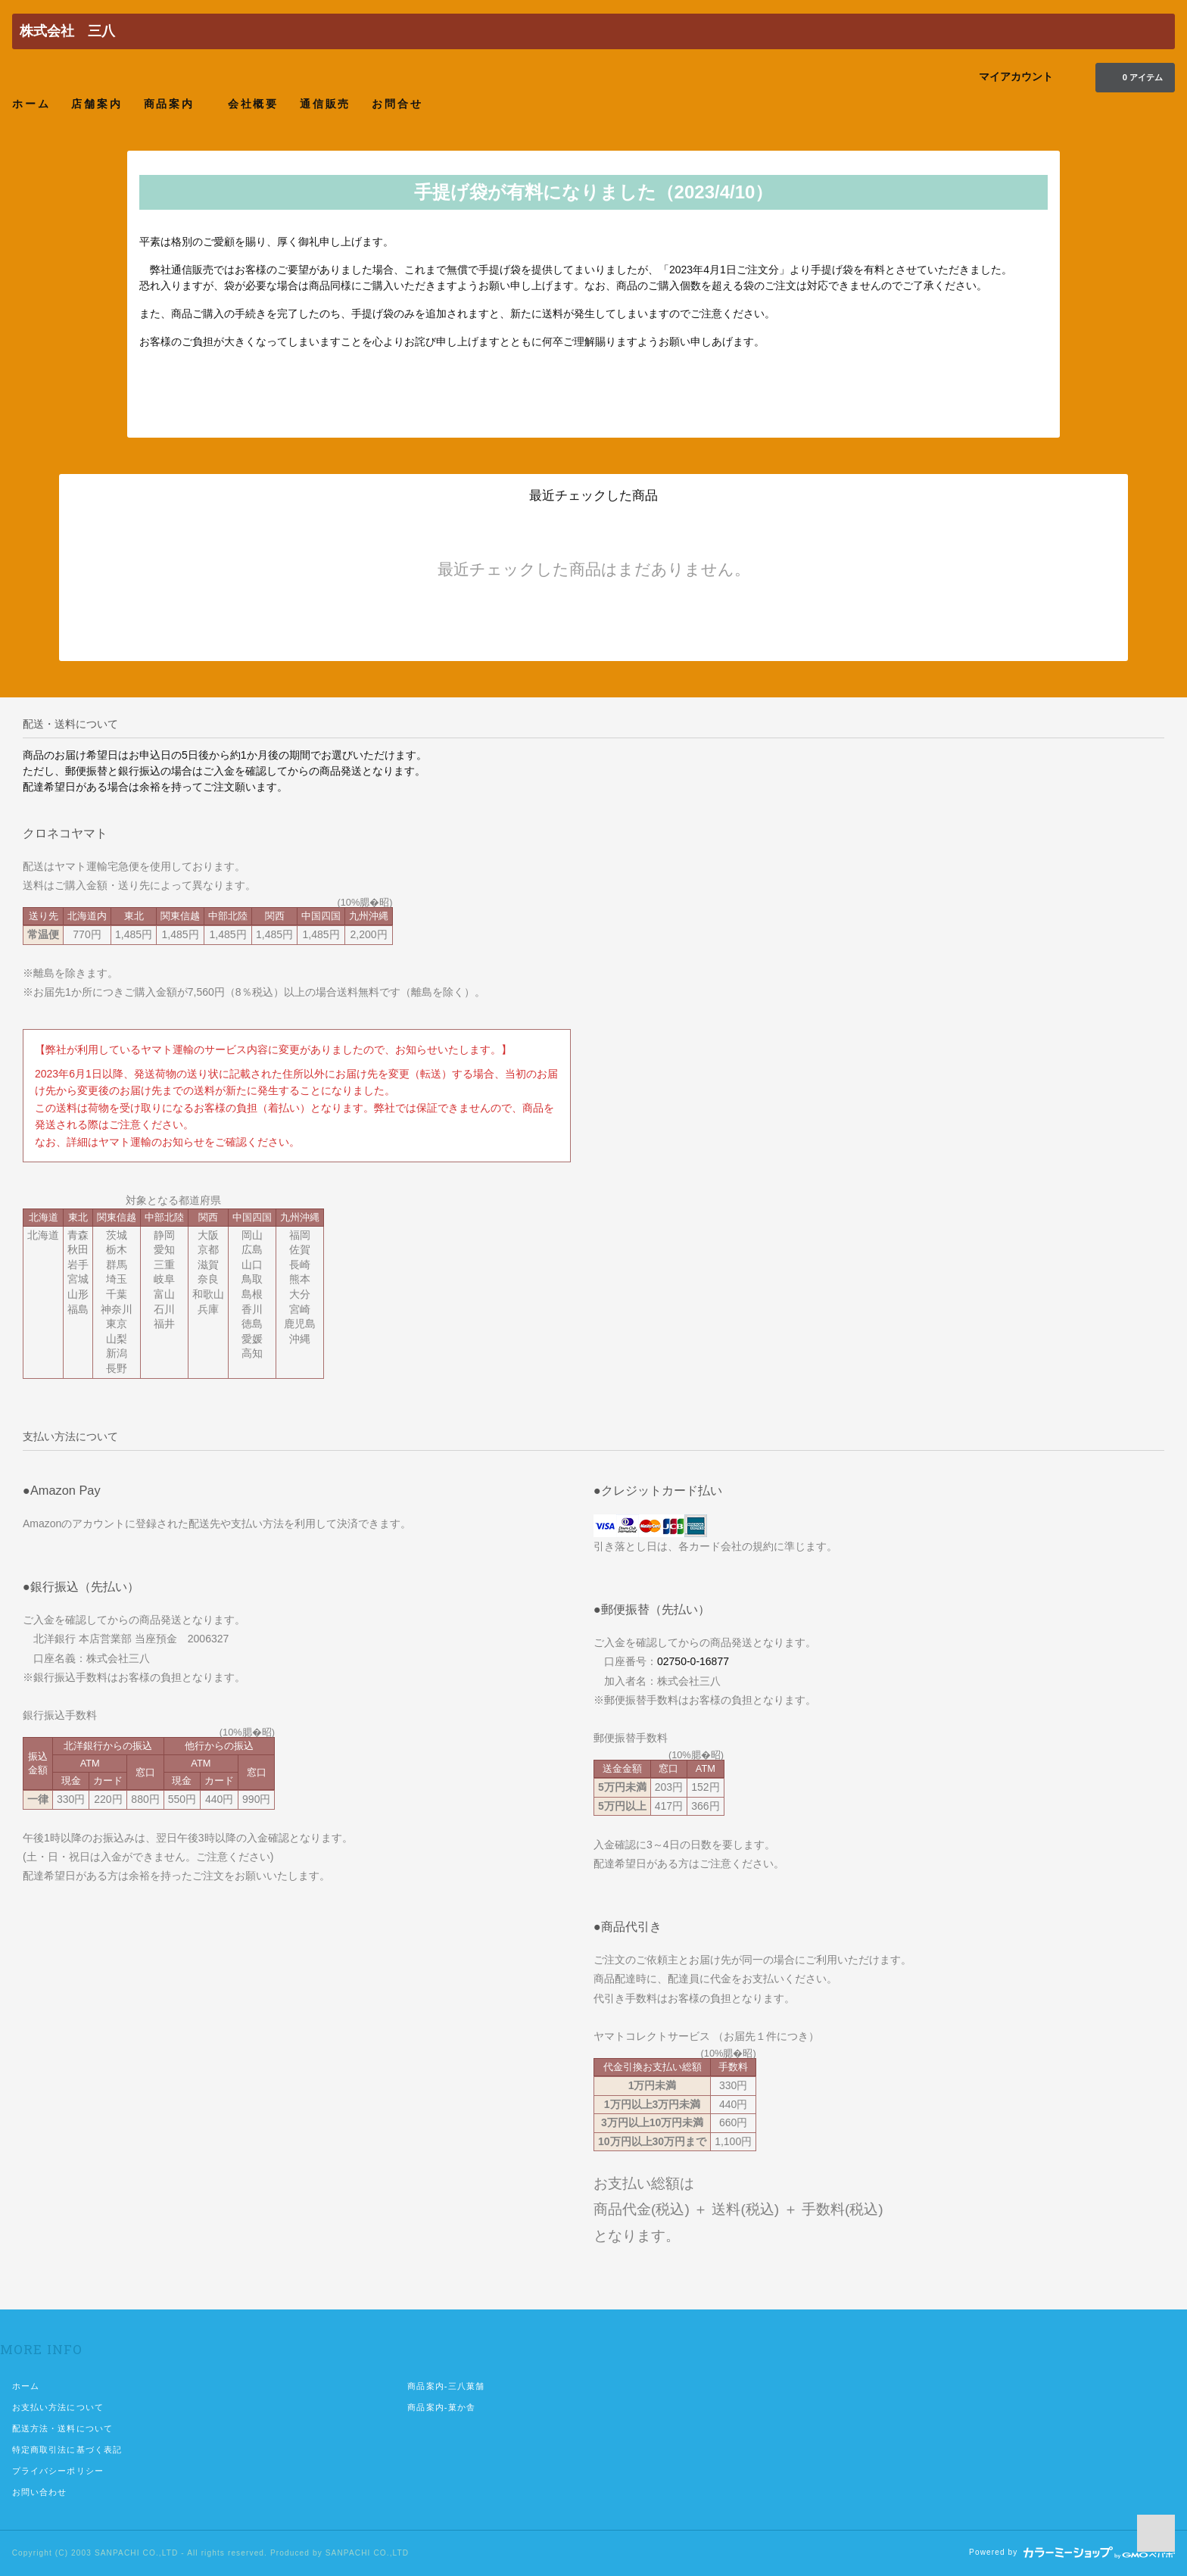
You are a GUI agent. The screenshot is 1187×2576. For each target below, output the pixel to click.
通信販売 (325, 103)
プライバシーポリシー (58, 2470)
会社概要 (253, 103)
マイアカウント (1016, 76)
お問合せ (397, 103)
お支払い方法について (58, 2407)
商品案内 (175, 103)
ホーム (31, 103)
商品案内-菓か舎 (441, 2407)
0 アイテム (1133, 76)
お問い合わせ (39, 2491)
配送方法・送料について (62, 2428)
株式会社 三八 (67, 31)
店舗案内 (96, 103)
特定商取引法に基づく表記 (67, 2449)
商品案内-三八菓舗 (445, 2385)
